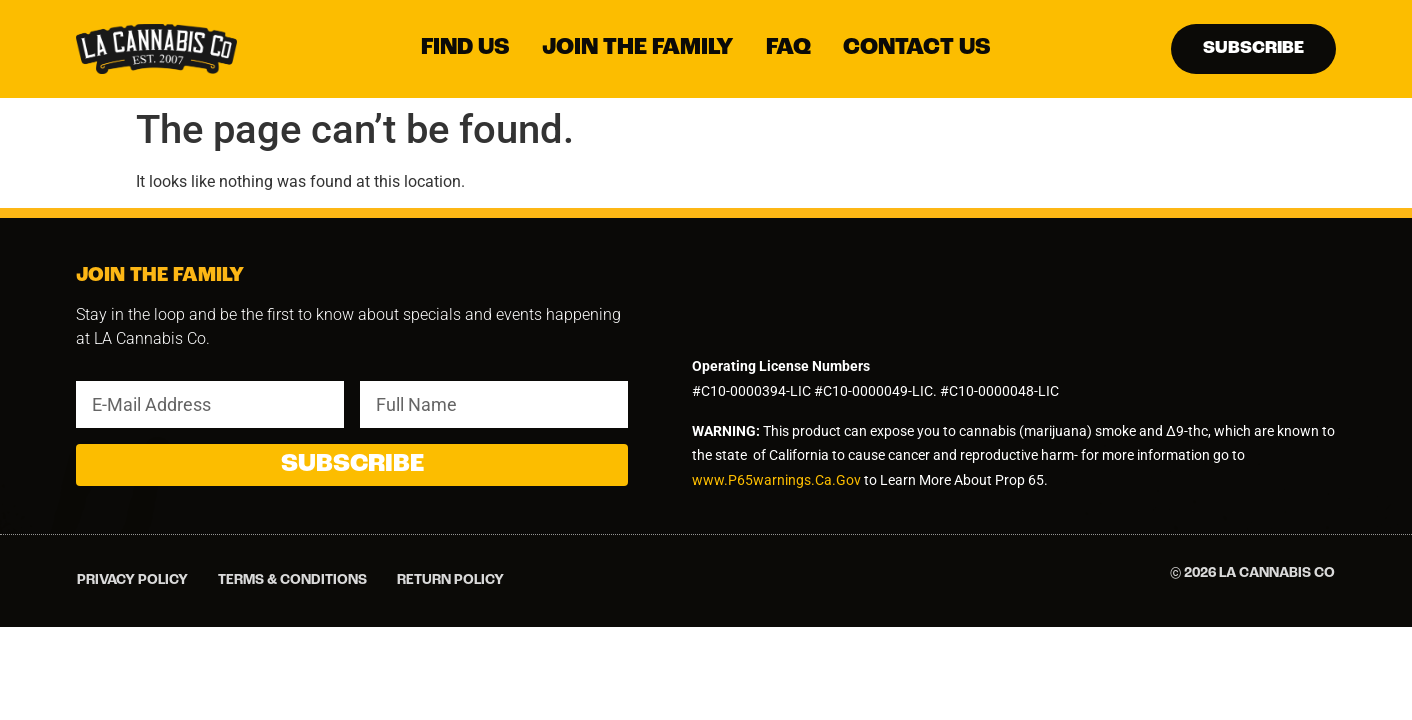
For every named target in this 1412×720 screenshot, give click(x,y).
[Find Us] (465, 48)
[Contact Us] (917, 48)
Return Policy (450, 580)
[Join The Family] (638, 48)
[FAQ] (788, 48)
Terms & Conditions (292, 580)
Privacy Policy (132, 580)
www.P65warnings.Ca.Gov (778, 480)
